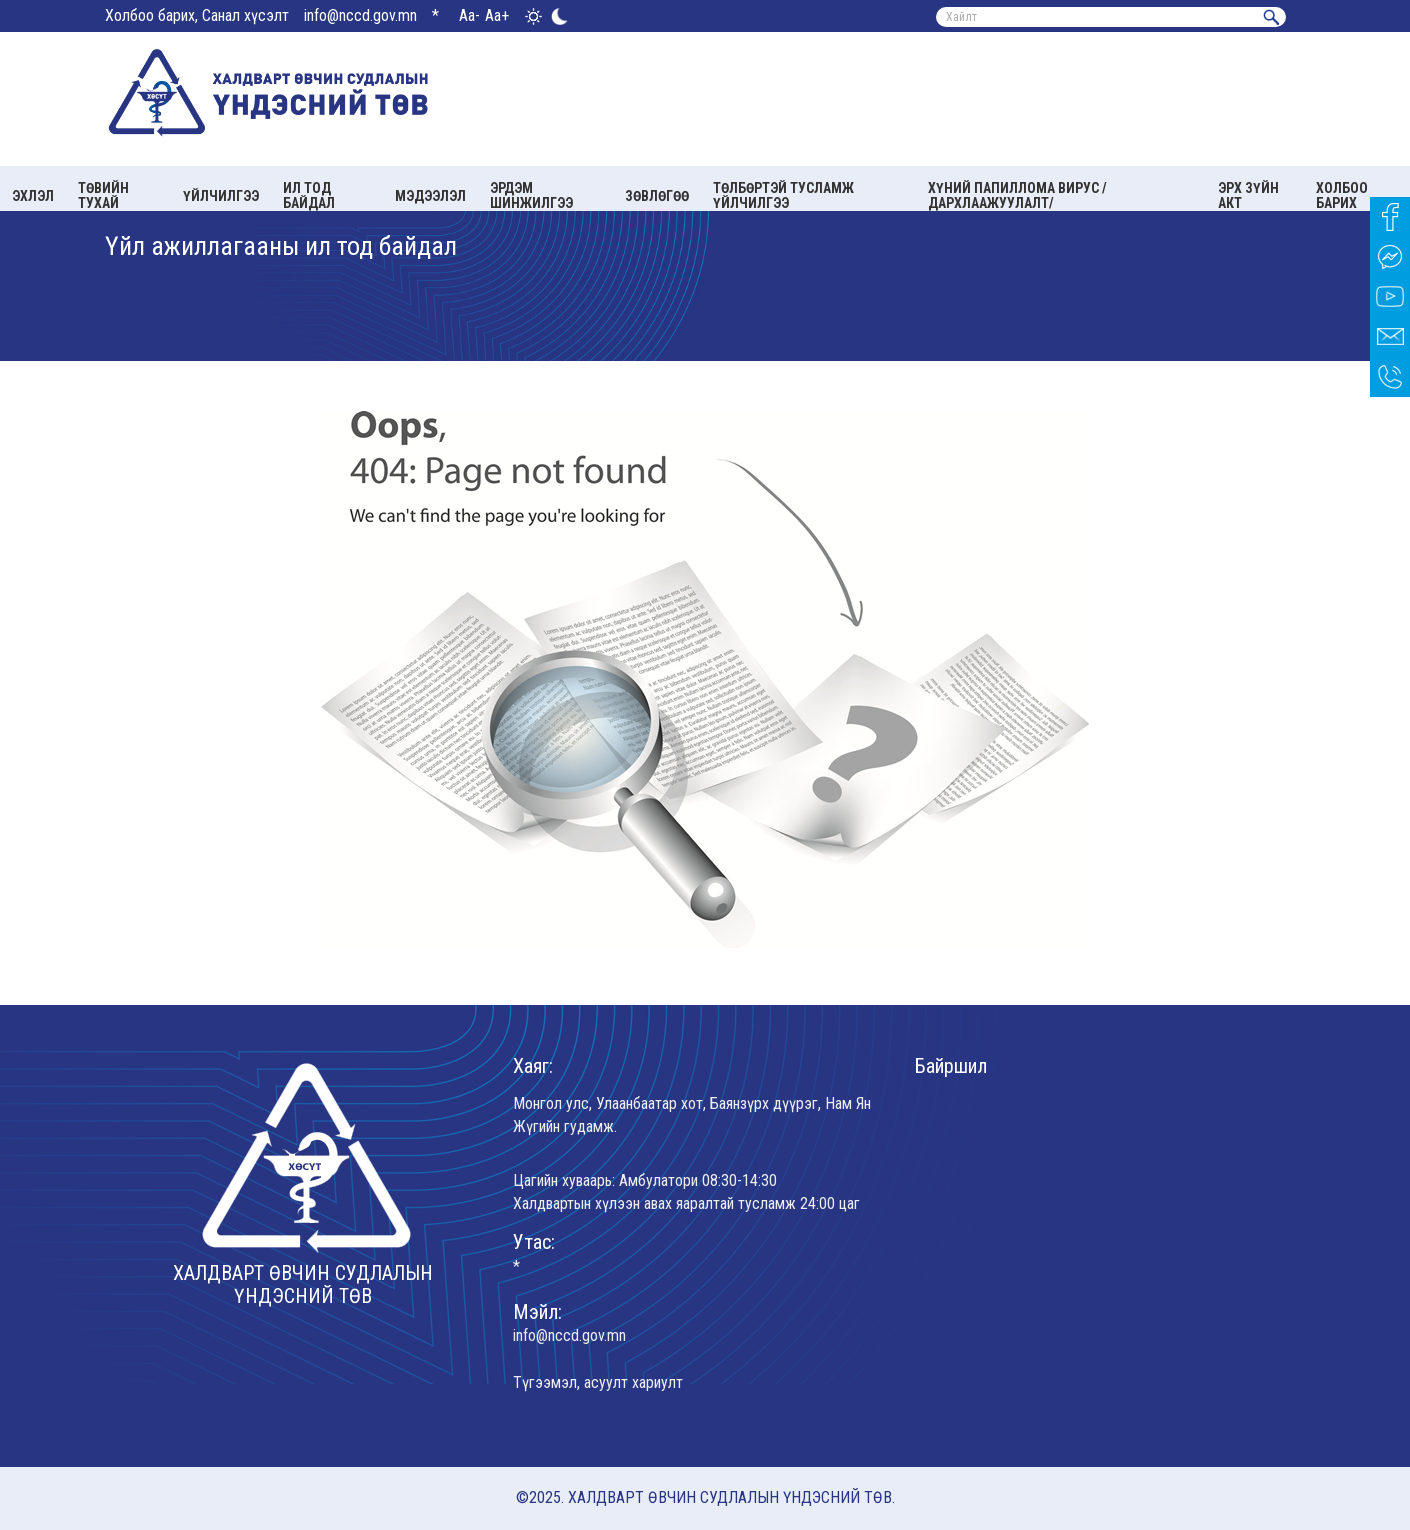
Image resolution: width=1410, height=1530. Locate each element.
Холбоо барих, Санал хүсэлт (197, 15)
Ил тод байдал (309, 195)
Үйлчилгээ (221, 196)
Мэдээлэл (430, 196)
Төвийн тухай (103, 195)
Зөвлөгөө (657, 196)
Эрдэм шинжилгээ (531, 195)
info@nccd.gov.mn (360, 15)
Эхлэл (33, 196)
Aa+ (497, 15)
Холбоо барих (1342, 195)
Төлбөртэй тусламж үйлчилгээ (783, 195)
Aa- (469, 15)
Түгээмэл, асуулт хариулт (598, 1382)
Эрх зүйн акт (1248, 195)
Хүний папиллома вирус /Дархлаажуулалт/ (1017, 195)
